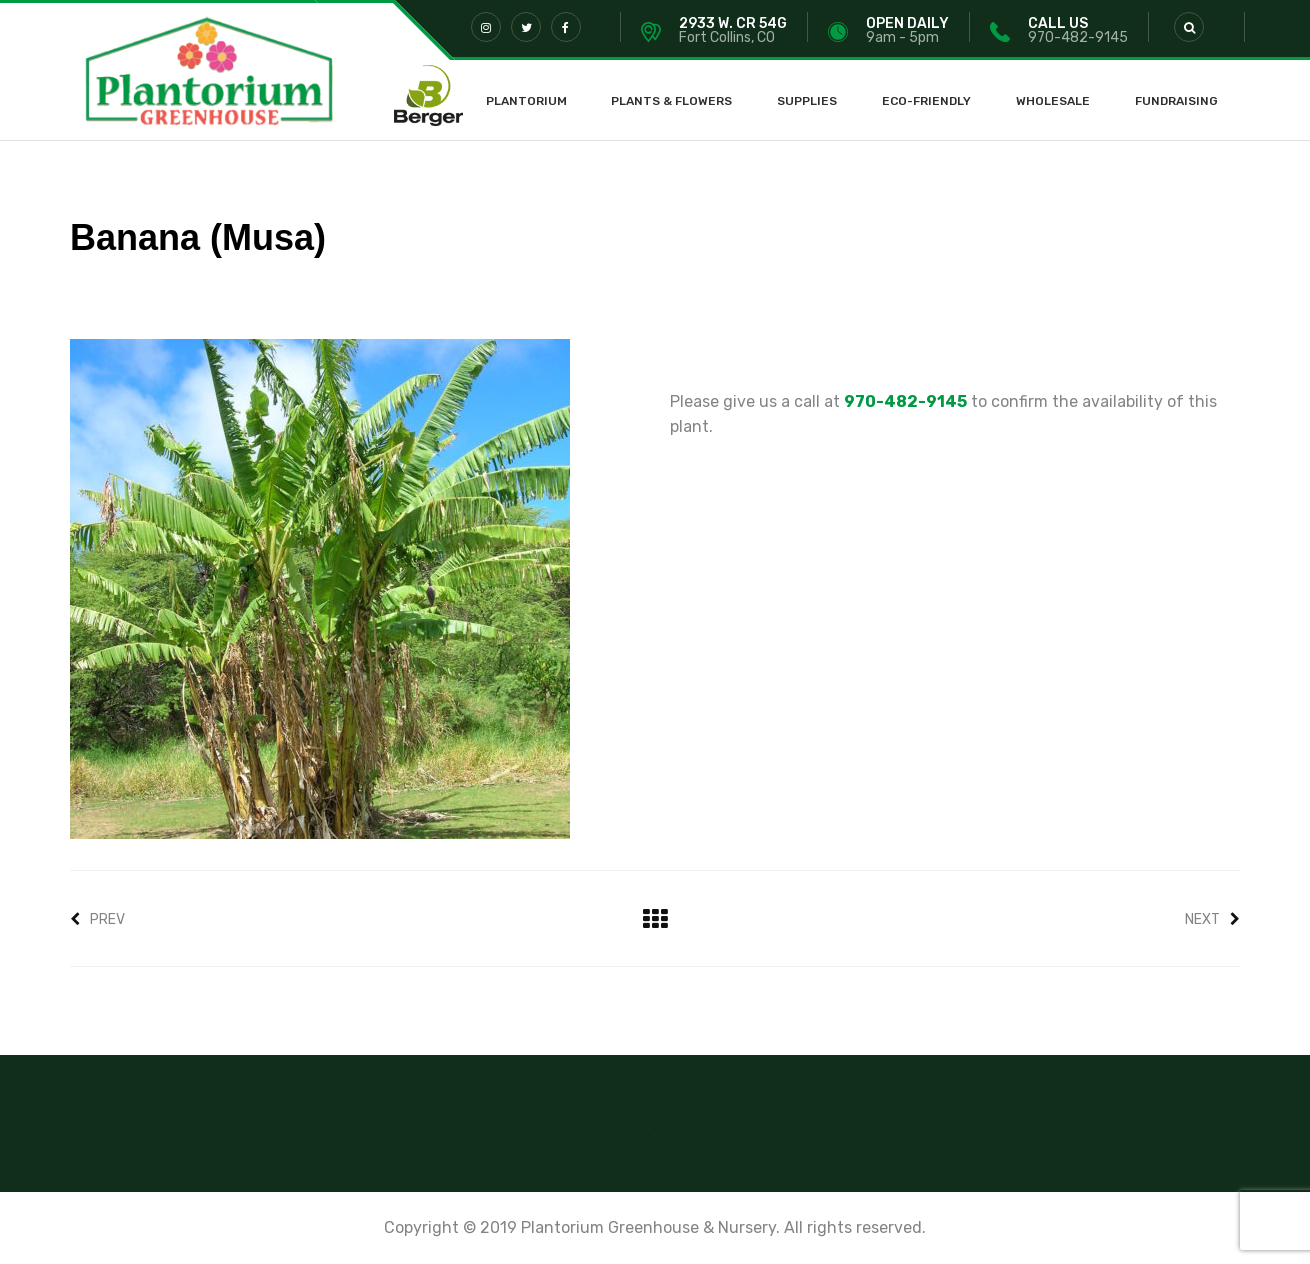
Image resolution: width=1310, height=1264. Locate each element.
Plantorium (526, 101)
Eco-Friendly (926, 101)
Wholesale (1053, 101)
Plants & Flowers (671, 101)
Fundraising (1176, 101)
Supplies (807, 101)
